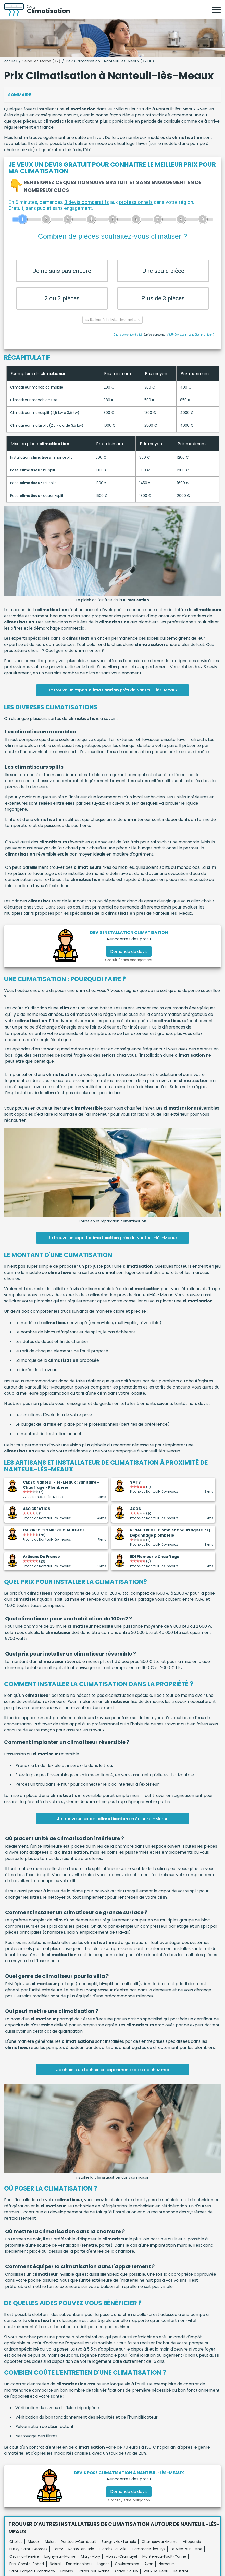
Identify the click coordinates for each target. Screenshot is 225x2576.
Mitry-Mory (90, 2562)
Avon (148, 2569)
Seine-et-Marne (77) (41, 61)
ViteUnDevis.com (177, 340)
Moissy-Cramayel (121, 2562)
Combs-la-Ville (113, 2555)
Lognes (103, 2569)
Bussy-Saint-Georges (28, 2555)
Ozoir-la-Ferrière (24, 2562)
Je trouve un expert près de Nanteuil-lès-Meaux (113, 696)
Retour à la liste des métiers (112, 326)
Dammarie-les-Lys (148, 2555)
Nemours (167, 2569)
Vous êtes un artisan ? (201, 340)
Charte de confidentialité (128, 340)
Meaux (34, 2547)
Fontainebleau (79, 2569)
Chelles (15, 2547)
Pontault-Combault (78, 2547)
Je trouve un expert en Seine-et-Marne (112, 1825)
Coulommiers (127, 2569)
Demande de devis (128, 957)
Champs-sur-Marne (160, 2547)
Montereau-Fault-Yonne (164, 2562)
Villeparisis (192, 2547)
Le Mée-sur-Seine (186, 2555)
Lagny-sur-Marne (60, 2562)
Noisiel (55, 2569)
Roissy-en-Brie (81, 2555)
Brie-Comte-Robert (26, 2569)
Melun (50, 2547)
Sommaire (19, 95)
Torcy (58, 2555)
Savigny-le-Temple (119, 2547)
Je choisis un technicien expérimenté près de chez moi (112, 2076)
